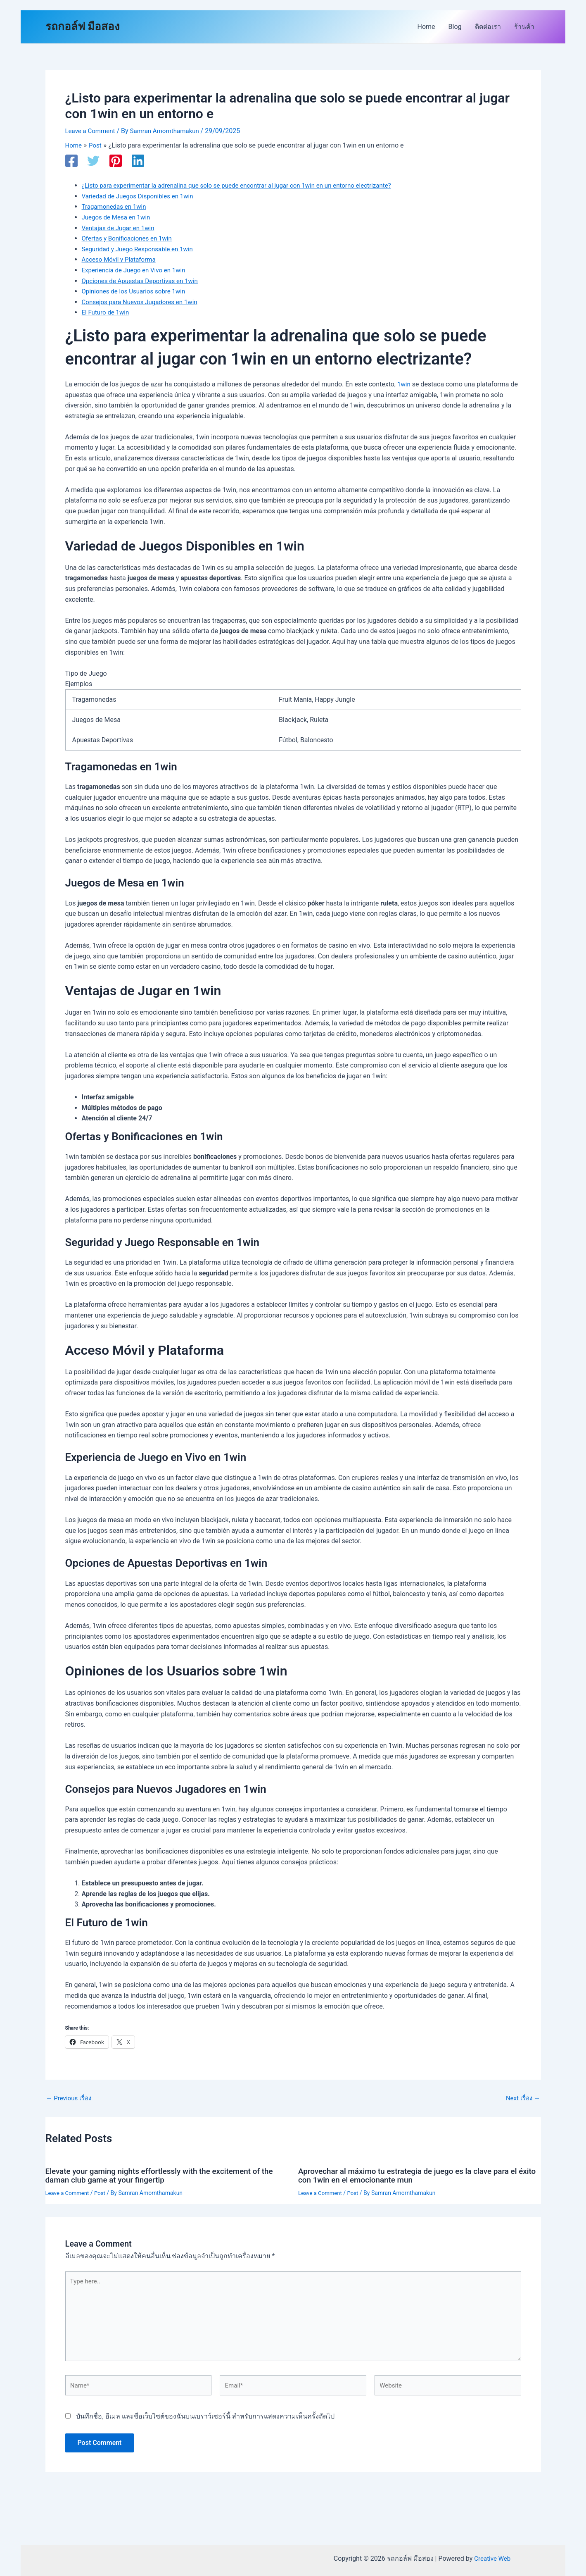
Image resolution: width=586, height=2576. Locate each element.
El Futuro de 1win (107, 312)
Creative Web (492, 2558)
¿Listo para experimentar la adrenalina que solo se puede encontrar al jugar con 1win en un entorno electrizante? (246, 185)
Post (103, 2192)
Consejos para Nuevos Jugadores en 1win (143, 301)
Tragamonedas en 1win (116, 206)
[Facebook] (71, 161)
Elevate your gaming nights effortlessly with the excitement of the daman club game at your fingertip (166, 2175)
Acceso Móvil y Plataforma (121, 259)
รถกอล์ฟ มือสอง (82, 26)
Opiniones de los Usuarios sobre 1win (137, 291)
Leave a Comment (92, 131)
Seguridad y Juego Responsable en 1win (141, 249)
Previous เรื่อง (70, 2098)
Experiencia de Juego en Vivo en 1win (137, 270)
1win (404, 384)
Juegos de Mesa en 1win (118, 217)
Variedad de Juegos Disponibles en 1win (141, 196)
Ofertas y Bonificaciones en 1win (130, 238)
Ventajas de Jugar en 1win (120, 227)
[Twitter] (93, 161)
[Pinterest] (115, 161)
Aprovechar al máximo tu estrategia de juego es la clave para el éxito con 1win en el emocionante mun (414, 2175)
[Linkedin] (138, 161)
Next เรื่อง (521, 2098)
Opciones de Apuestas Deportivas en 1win (143, 280)
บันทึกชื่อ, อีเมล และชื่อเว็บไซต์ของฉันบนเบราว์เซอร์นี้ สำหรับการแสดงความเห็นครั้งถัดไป (205, 2422)
